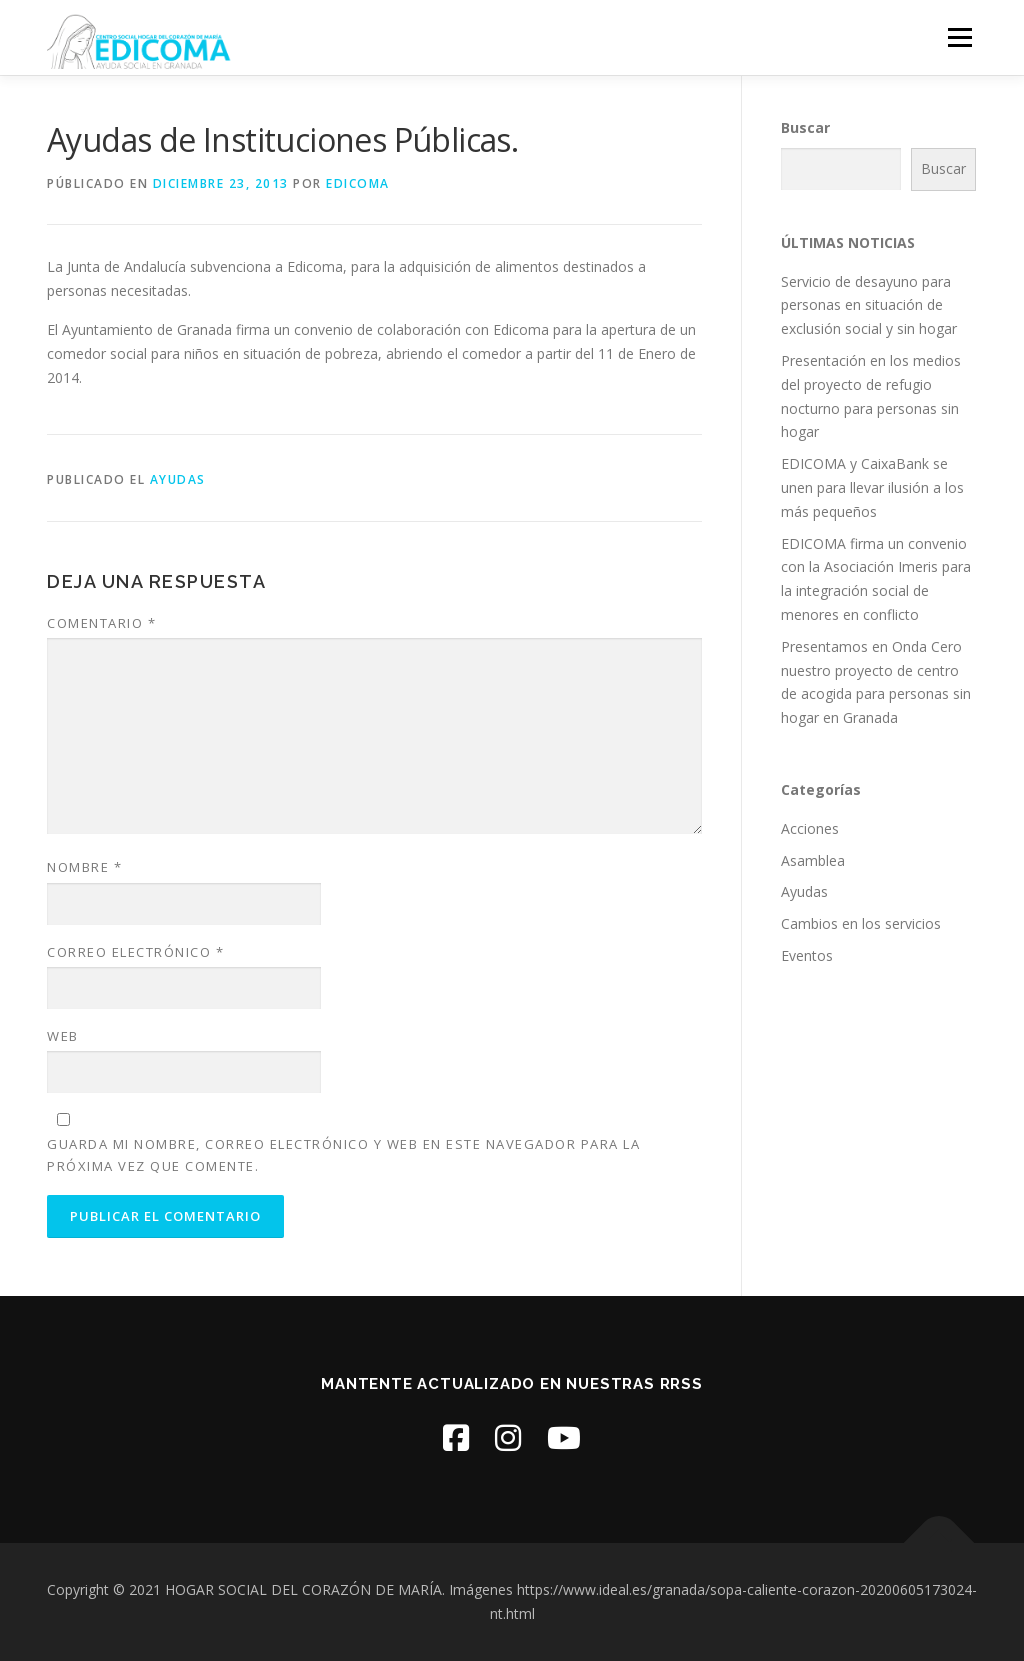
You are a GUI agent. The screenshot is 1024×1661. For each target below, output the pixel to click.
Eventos (807, 955)
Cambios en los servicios (861, 923)
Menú (959, 37)
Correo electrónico (135, 952)
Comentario (101, 623)
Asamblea (813, 860)
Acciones (810, 828)
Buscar (805, 127)
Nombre (84, 867)
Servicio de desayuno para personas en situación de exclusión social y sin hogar (869, 305)
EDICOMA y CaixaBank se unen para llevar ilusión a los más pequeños (872, 487)
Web (63, 1036)
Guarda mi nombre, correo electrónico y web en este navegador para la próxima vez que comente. (343, 1155)
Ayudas (178, 479)
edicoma (358, 183)
